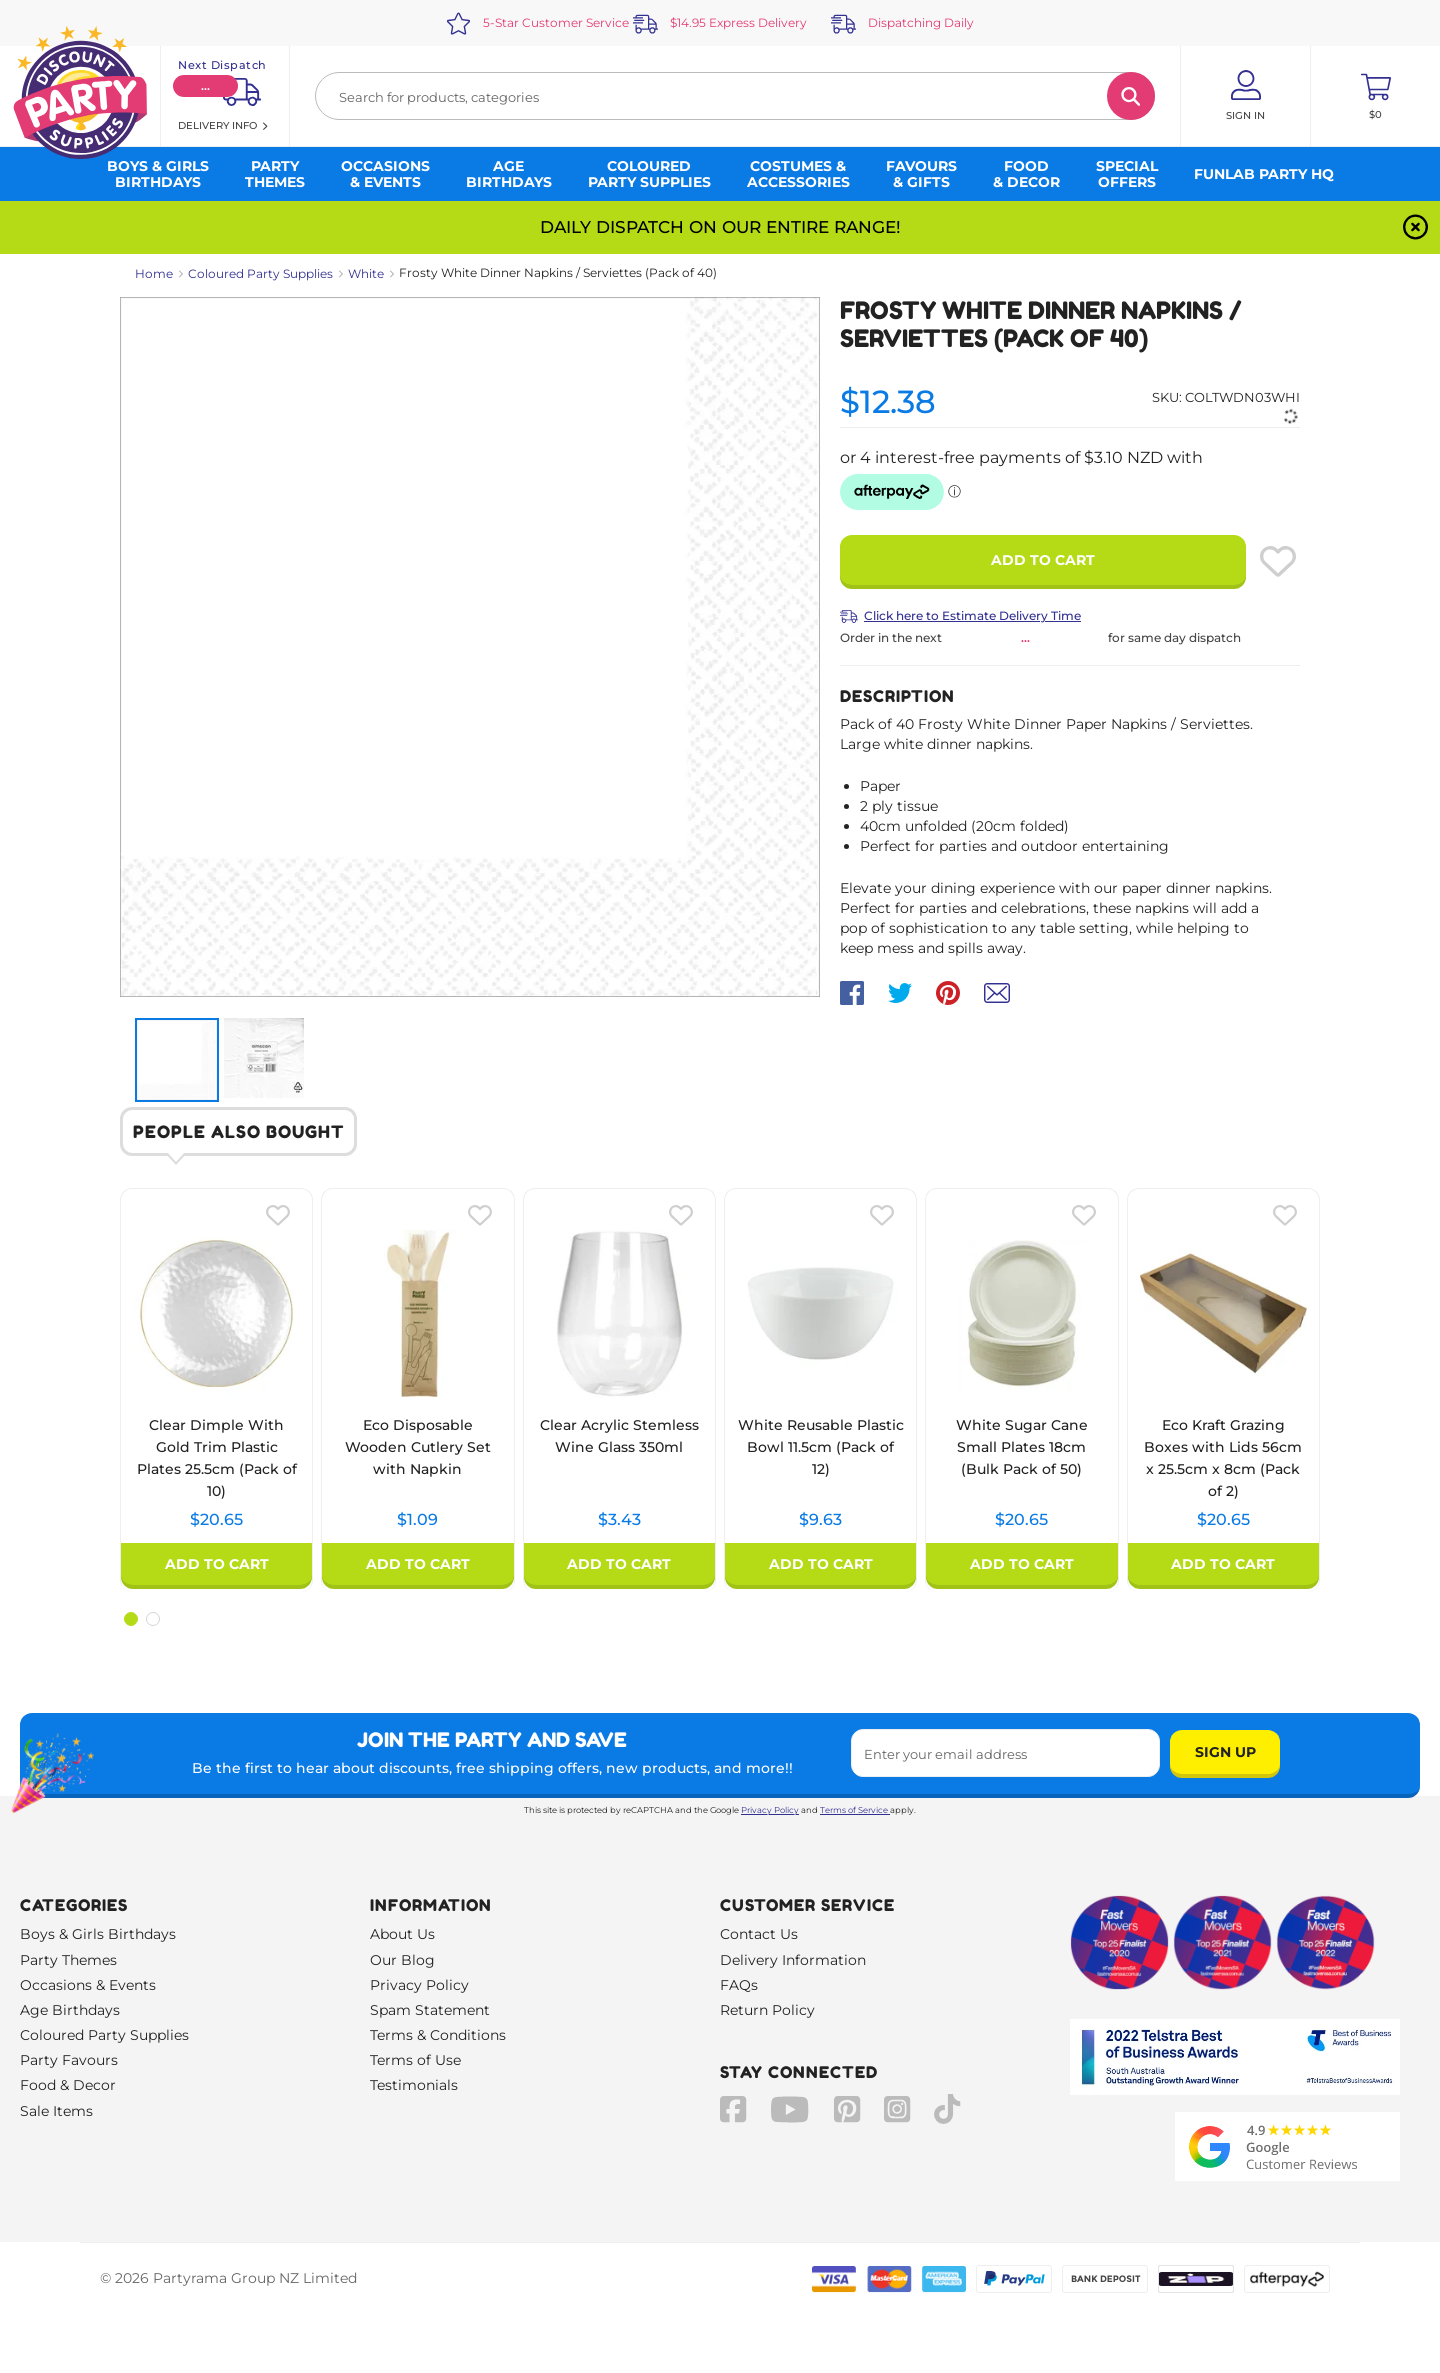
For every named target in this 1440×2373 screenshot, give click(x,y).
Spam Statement (430, 2010)
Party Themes (68, 1960)
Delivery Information (793, 1960)
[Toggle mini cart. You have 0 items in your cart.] (1375, 96)
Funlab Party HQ (1264, 174)
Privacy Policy (770, 1810)
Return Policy (767, 2010)
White (366, 273)
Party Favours (69, 2060)
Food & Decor (68, 2085)
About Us (402, 1934)
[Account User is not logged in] (1245, 96)
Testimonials (414, 2085)
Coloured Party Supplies (260, 273)
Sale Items (56, 2111)
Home (154, 273)
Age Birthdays (70, 2010)
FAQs (739, 1985)
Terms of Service (855, 1810)
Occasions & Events (88, 1985)
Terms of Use (415, 2060)
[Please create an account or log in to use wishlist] (1278, 561)
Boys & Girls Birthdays (98, 1934)
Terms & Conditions (438, 2035)
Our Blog (402, 1960)
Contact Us (759, 1934)
